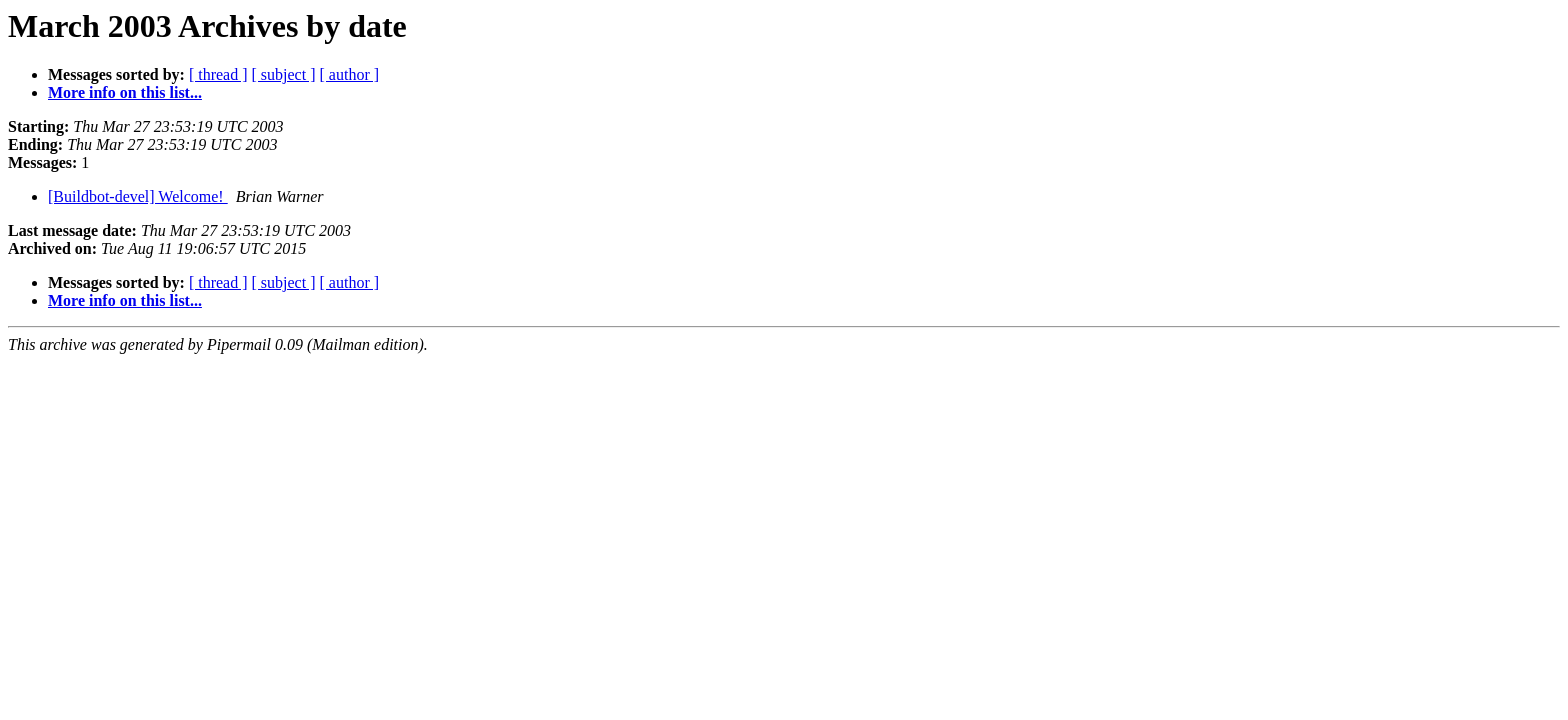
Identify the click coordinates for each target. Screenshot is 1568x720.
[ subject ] (284, 74)
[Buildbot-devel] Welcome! (138, 196)
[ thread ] (218, 74)
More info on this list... (125, 92)
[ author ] (350, 74)
